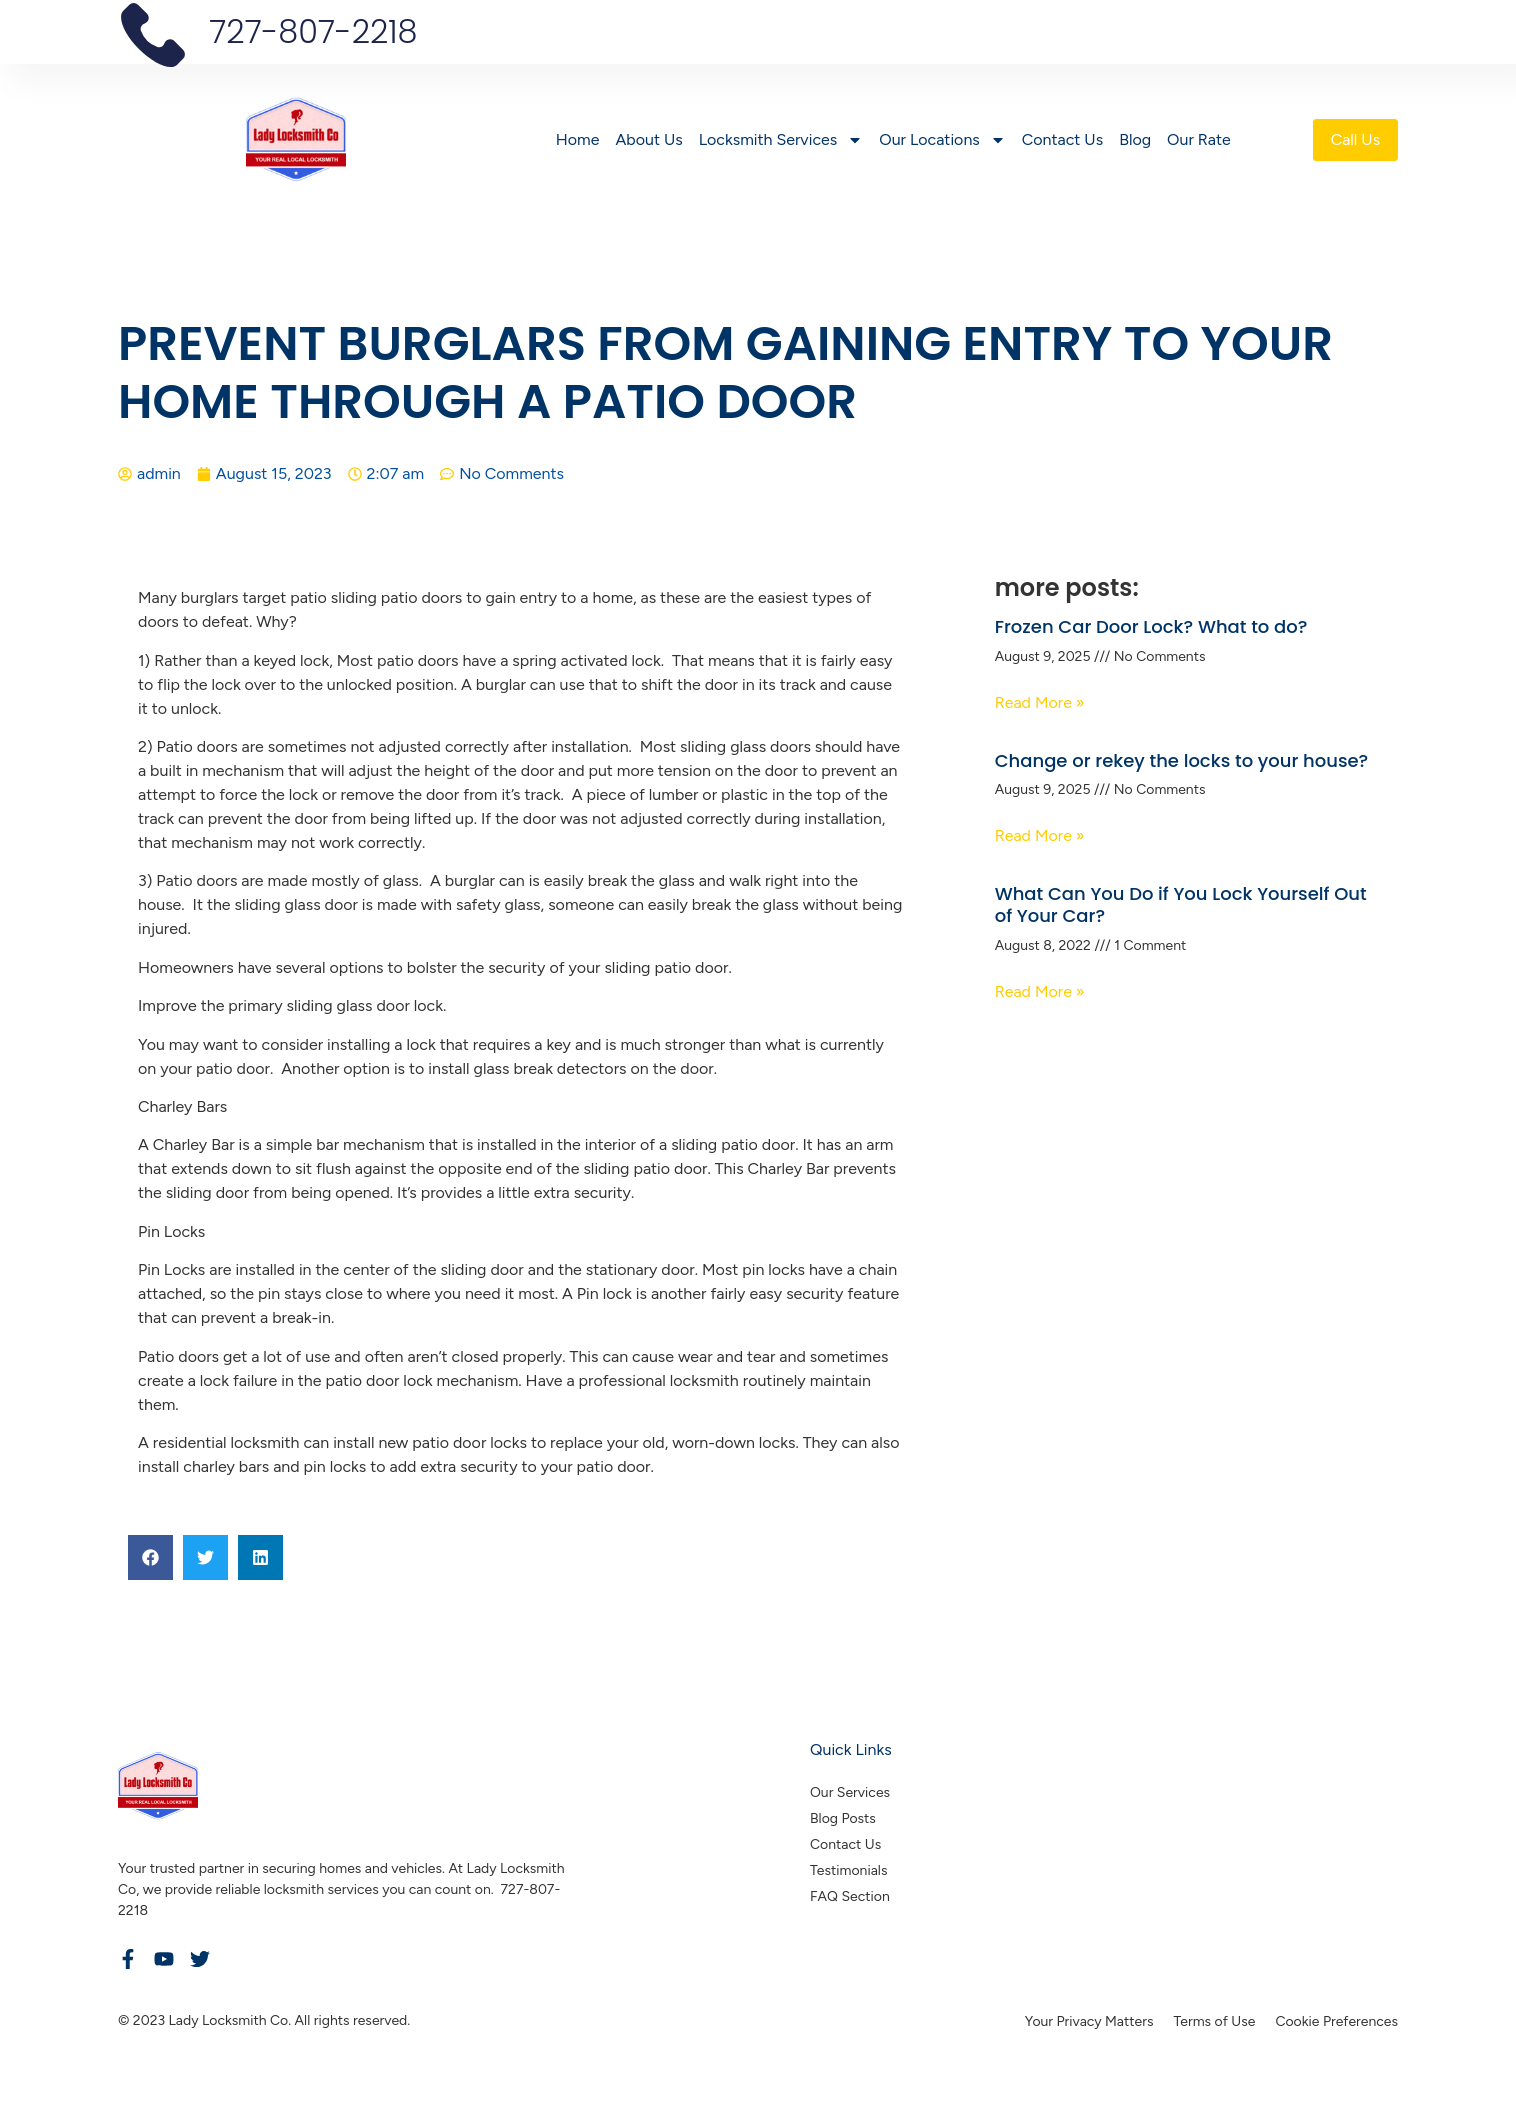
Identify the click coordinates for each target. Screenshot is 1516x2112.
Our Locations (939, 140)
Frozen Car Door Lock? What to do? (1151, 626)
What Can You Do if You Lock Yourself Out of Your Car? (1181, 904)
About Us (645, 139)
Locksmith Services (778, 140)
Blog (1132, 139)
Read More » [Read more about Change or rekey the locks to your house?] (1040, 835)
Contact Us (1059, 139)
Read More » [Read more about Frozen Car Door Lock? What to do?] (1040, 702)
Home (575, 139)
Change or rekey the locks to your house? (1182, 760)
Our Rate (1196, 139)
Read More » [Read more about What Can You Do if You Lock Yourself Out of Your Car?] (1040, 991)
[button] (150, 1557)
